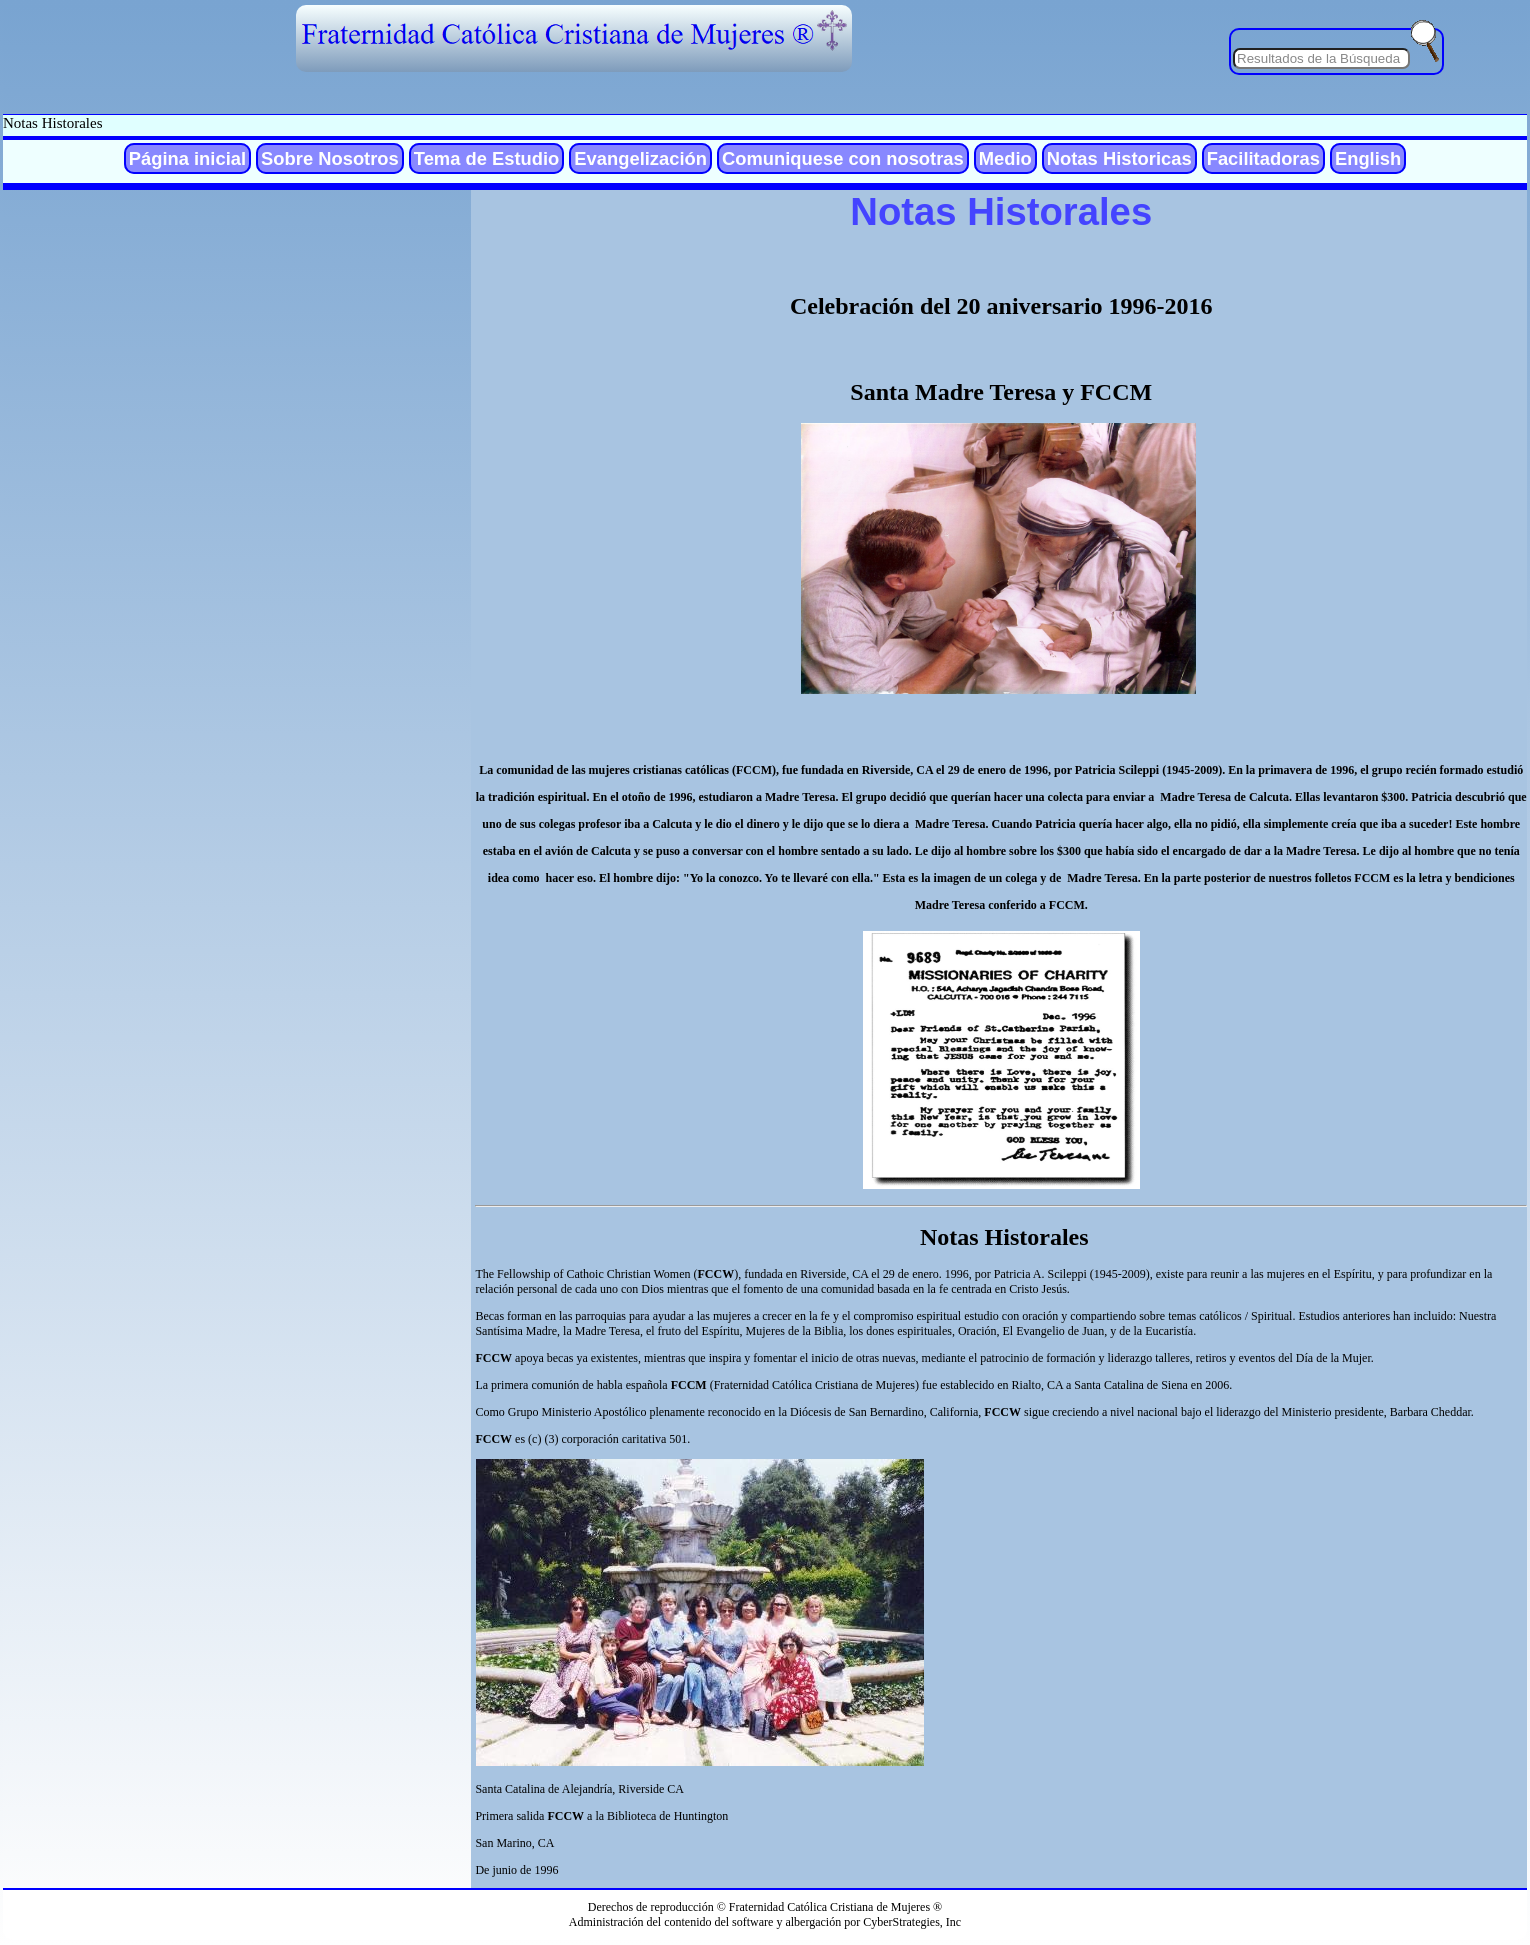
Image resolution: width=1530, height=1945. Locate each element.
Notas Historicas (1119, 158)
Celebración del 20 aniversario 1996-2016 (1001, 306)
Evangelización (640, 158)
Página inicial (187, 158)
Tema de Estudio (487, 158)
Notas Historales (53, 123)
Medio (1005, 158)
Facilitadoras (1263, 158)
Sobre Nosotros (330, 158)
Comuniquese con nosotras (843, 158)
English (1368, 158)
